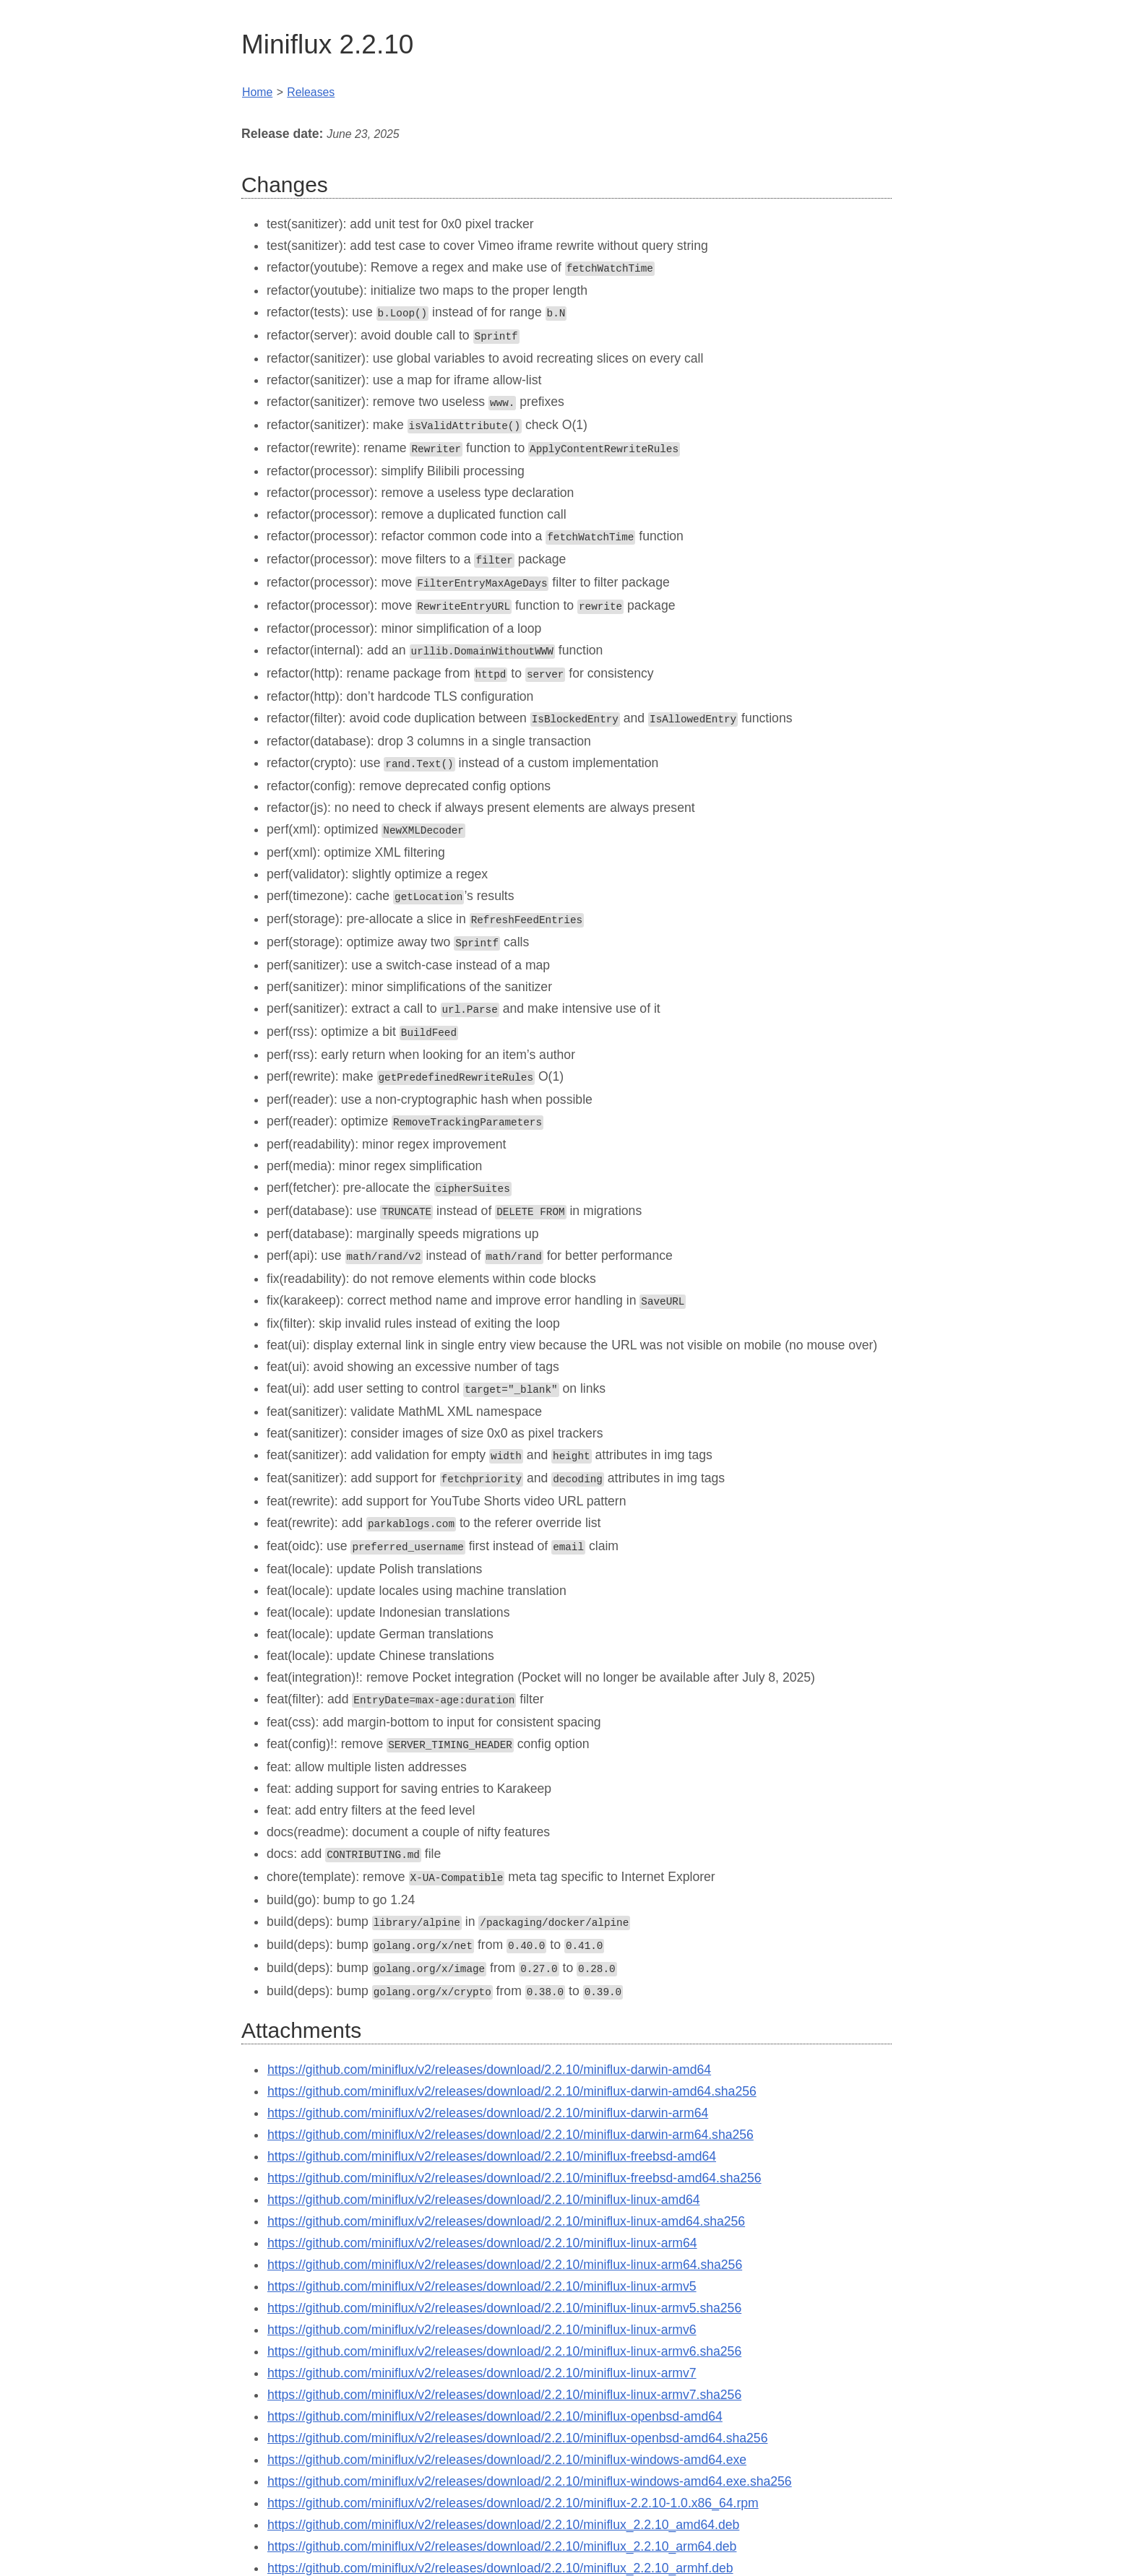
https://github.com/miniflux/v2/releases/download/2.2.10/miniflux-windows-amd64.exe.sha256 (529, 2453)
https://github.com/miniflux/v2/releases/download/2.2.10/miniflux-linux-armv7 (482, 2345)
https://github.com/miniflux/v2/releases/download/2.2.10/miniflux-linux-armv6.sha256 (504, 2323)
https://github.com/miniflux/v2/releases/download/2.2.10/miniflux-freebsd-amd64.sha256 (514, 2150)
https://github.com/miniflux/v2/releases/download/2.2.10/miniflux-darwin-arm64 (487, 2085)
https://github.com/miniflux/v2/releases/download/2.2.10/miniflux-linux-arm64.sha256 (504, 2236)
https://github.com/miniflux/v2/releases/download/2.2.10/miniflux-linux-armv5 (482, 2258)
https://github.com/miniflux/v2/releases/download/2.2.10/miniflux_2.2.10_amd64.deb (503, 2496)
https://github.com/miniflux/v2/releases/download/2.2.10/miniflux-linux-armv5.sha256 (504, 2280)
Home (257, 92)
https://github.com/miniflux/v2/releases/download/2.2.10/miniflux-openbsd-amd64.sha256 (517, 2410)
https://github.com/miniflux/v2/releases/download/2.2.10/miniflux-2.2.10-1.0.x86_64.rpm (513, 2475)
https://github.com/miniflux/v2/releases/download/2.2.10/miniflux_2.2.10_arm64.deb (501, 2518)
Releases (311, 92)
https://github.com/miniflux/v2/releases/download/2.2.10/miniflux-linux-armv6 (482, 2301)
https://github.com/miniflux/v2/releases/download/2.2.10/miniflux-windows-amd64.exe (506, 2431)
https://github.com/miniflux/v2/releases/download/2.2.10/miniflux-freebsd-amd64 (491, 2128)
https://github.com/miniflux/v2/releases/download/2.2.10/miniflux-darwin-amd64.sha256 (512, 2063)
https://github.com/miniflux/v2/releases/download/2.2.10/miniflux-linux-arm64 (482, 2215)
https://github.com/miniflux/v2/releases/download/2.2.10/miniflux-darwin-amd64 (489, 2041)
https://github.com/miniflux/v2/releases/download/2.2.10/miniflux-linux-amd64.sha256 (506, 2193)
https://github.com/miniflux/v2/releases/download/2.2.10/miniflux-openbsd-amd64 (495, 2388)
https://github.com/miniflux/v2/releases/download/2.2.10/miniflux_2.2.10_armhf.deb (500, 2540)
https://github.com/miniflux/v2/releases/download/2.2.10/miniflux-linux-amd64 (483, 2171)
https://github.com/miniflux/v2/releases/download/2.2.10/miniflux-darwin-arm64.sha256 (510, 2106)
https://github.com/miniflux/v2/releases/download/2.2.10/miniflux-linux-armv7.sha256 (504, 2366)
